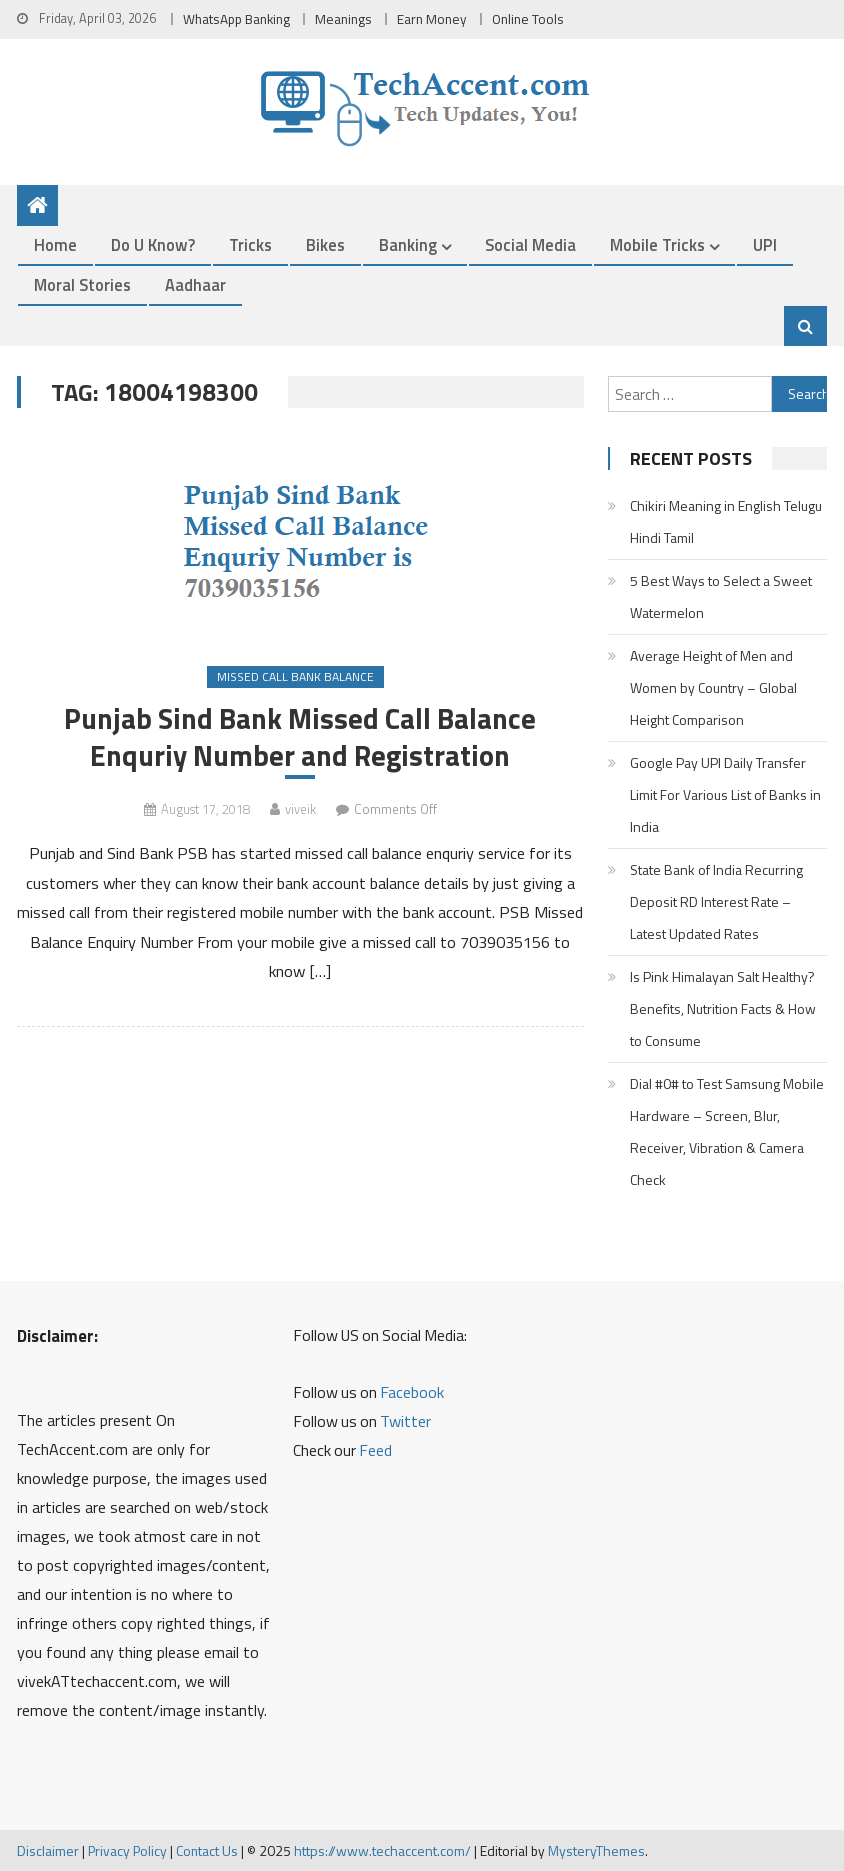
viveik (300, 809)
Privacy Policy (127, 1850)
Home (55, 244)
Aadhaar (195, 284)
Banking (408, 244)
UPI (765, 244)
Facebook (412, 1392)
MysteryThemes (596, 1850)
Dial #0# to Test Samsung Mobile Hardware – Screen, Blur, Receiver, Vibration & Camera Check (727, 1131)
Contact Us (207, 1850)
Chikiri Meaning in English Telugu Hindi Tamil (726, 521)
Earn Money (432, 19)
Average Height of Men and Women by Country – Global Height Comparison (713, 687)
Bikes (325, 244)
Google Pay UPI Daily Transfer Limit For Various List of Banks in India (725, 794)
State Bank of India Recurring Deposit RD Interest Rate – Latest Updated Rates (716, 901)
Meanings (343, 19)
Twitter (405, 1421)
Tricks (250, 244)
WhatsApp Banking (236, 19)
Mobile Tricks (657, 244)
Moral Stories (82, 284)
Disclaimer (48, 1850)
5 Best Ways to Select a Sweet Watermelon (721, 596)
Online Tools (528, 19)
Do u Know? (153, 244)
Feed (375, 1450)
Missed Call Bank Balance (295, 676)
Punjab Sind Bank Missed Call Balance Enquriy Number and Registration (300, 737)
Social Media (530, 244)
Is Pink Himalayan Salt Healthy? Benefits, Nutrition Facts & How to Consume (723, 1008)
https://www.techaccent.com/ (382, 1850)
